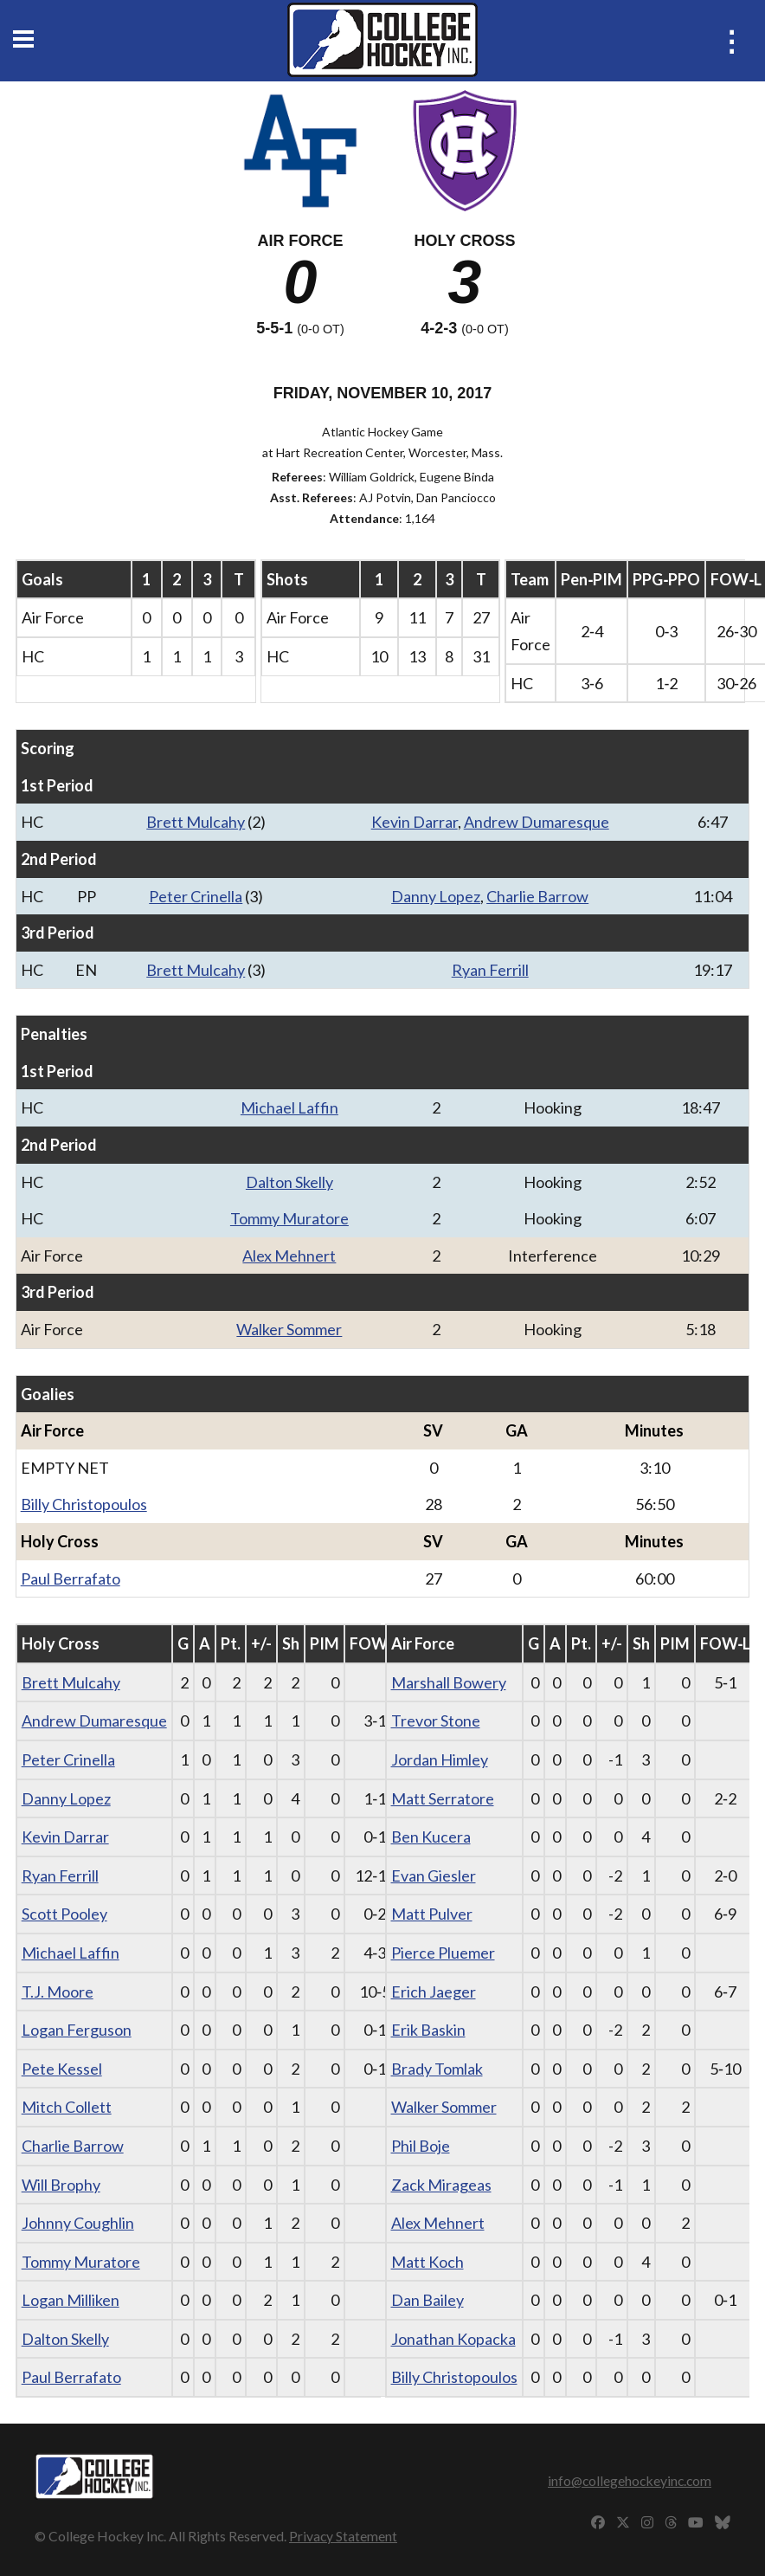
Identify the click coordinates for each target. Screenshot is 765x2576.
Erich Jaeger (433, 1991)
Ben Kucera (431, 1836)
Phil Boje (420, 2145)
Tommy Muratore (289, 1218)
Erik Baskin (428, 2029)
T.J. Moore (57, 1991)
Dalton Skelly (289, 1181)
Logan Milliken (70, 2299)
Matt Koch (427, 2261)
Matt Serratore (442, 1798)
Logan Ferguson (77, 2029)
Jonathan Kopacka (453, 2338)
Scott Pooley (64, 1913)
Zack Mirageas (441, 2184)
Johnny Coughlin (78, 2222)
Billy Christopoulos (84, 1504)
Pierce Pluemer (443, 1952)
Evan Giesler (433, 1875)
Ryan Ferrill (490, 969)
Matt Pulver (431, 1913)
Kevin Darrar (414, 821)
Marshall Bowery (448, 1682)
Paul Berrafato (70, 1578)
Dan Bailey (427, 2299)
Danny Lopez (435, 896)
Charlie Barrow (537, 896)
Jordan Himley (439, 1759)
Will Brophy (61, 2184)
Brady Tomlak (437, 2068)
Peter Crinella (195, 896)
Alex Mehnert (289, 1255)
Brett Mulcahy (195, 821)
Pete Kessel (62, 2068)
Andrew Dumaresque (536, 821)
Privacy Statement (343, 2536)
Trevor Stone (435, 1720)
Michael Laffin (289, 1107)
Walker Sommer (289, 1329)
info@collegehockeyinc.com (629, 2480)
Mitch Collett (67, 2106)
